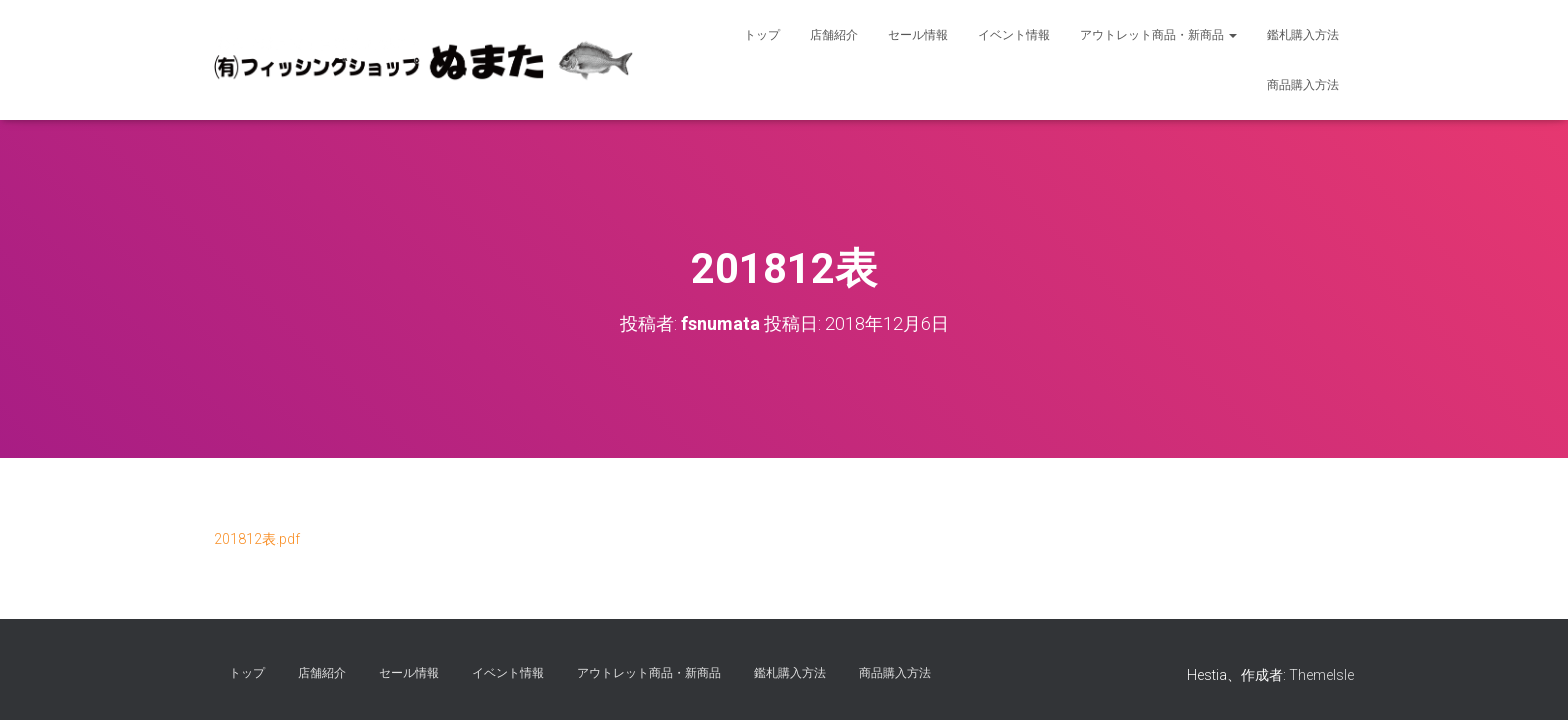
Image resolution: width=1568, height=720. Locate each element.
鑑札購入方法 (1303, 35)
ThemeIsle (1321, 675)
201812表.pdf (257, 539)
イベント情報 (1014, 35)
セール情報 (918, 35)
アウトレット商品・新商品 (1158, 35)
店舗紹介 (834, 35)
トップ (762, 35)
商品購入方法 (1303, 85)
